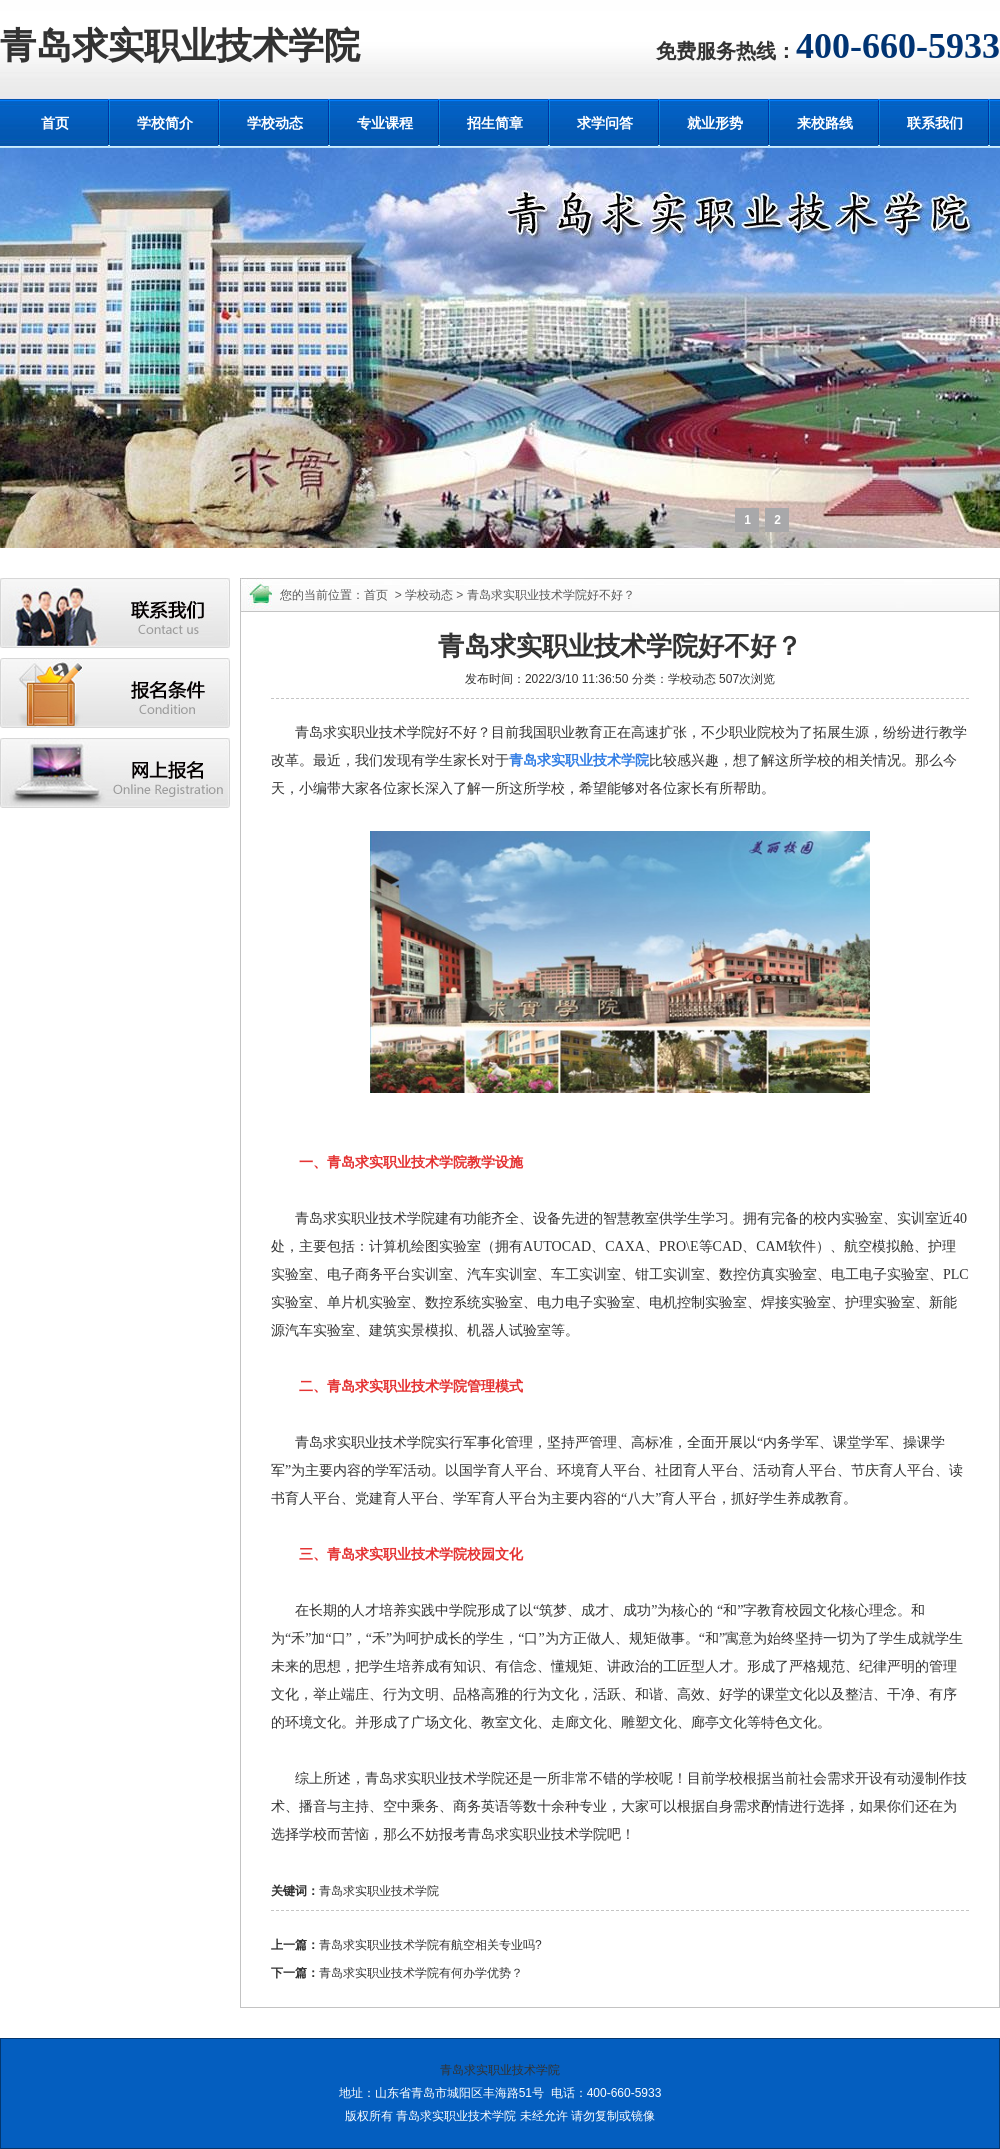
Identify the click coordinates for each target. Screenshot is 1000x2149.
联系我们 (935, 123)
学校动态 (275, 123)
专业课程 (385, 123)
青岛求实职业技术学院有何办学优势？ (421, 1973)
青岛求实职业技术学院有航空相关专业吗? (430, 1945)
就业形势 (715, 123)
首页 (55, 123)
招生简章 (495, 123)
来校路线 (825, 123)
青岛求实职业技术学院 (180, 46)
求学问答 (605, 123)
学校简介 (165, 123)
